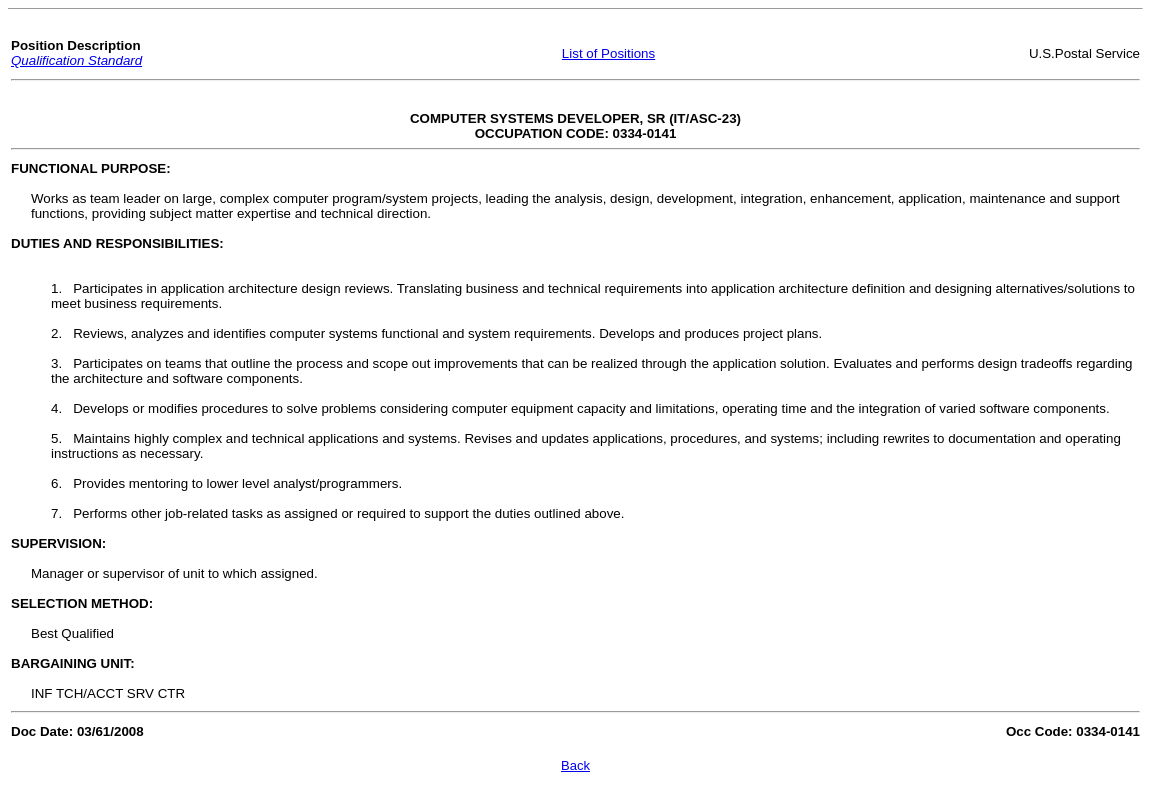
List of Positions (608, 53)
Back (575, 765)
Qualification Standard (76, 60)
